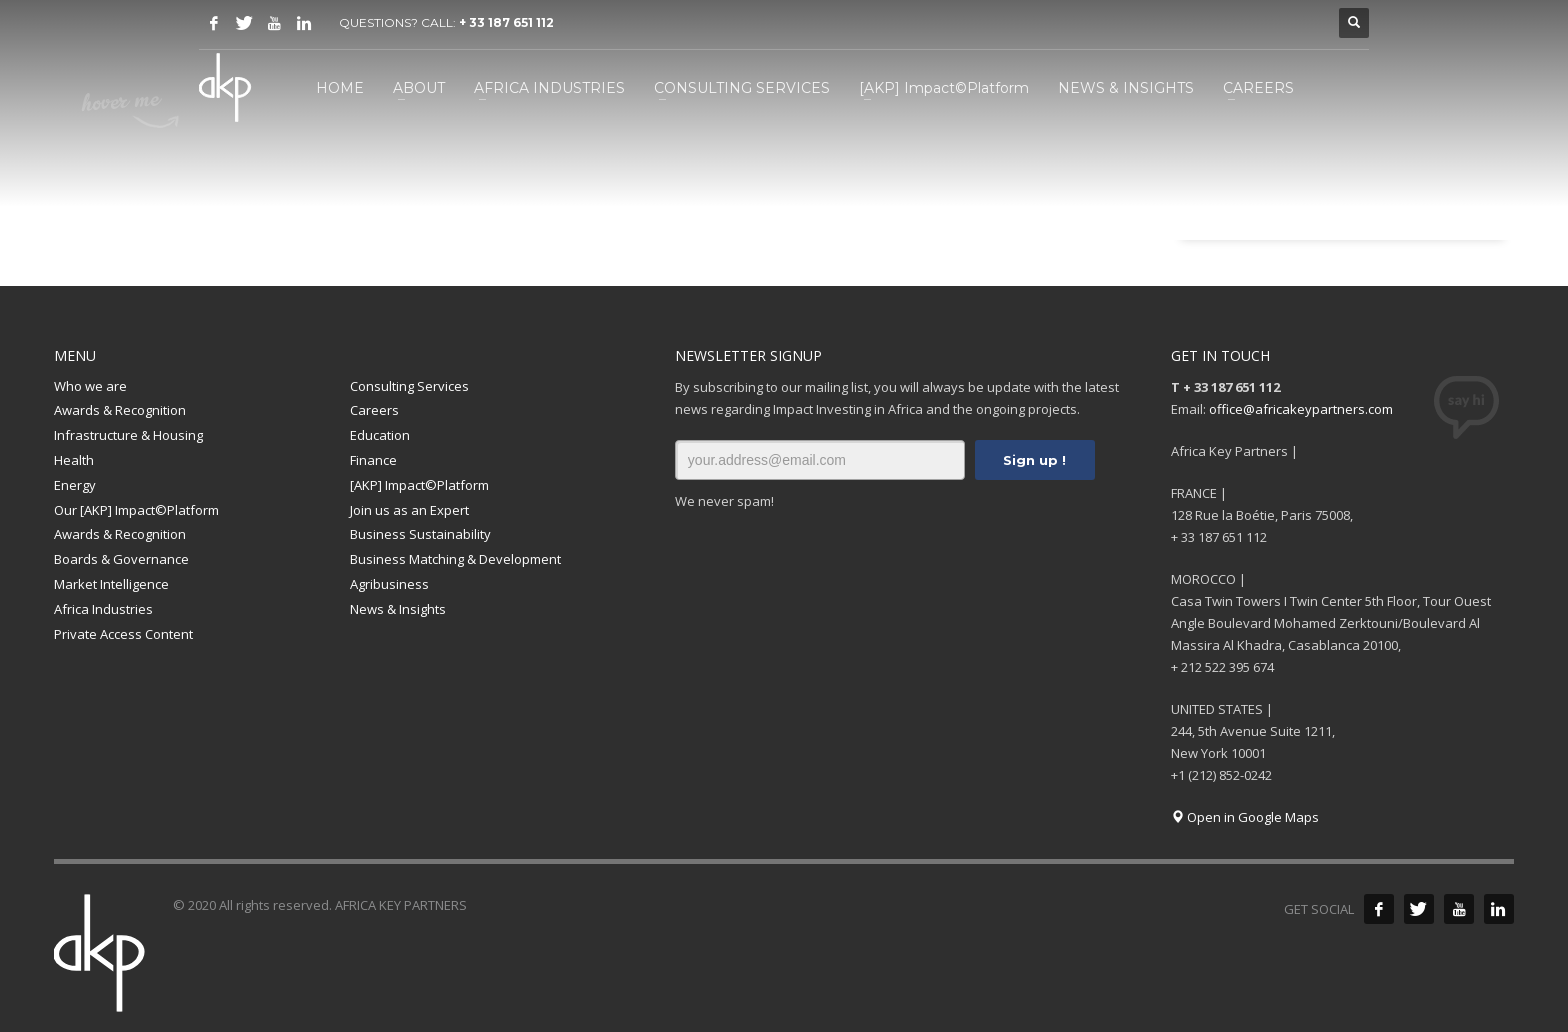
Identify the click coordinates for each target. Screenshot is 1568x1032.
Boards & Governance (121, 559)
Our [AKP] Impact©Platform (136, 510)
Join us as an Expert (409, 510)
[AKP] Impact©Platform (419, 485)
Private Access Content (123, 634)
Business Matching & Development (455, 559)
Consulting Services (409, 386)
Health (74, 460)
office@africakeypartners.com (1301, 409)
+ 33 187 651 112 (506, 22)
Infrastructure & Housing (128, 435)
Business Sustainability (420, 534)
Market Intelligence (111, 584)
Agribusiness (389, 584)
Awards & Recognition (120, 410)
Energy (75, 485)
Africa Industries (103, 609)
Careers (374, 410)
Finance (373, 460)
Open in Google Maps (1245, 817)
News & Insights (398, 609)
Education (380, 435)
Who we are (90, 386)
